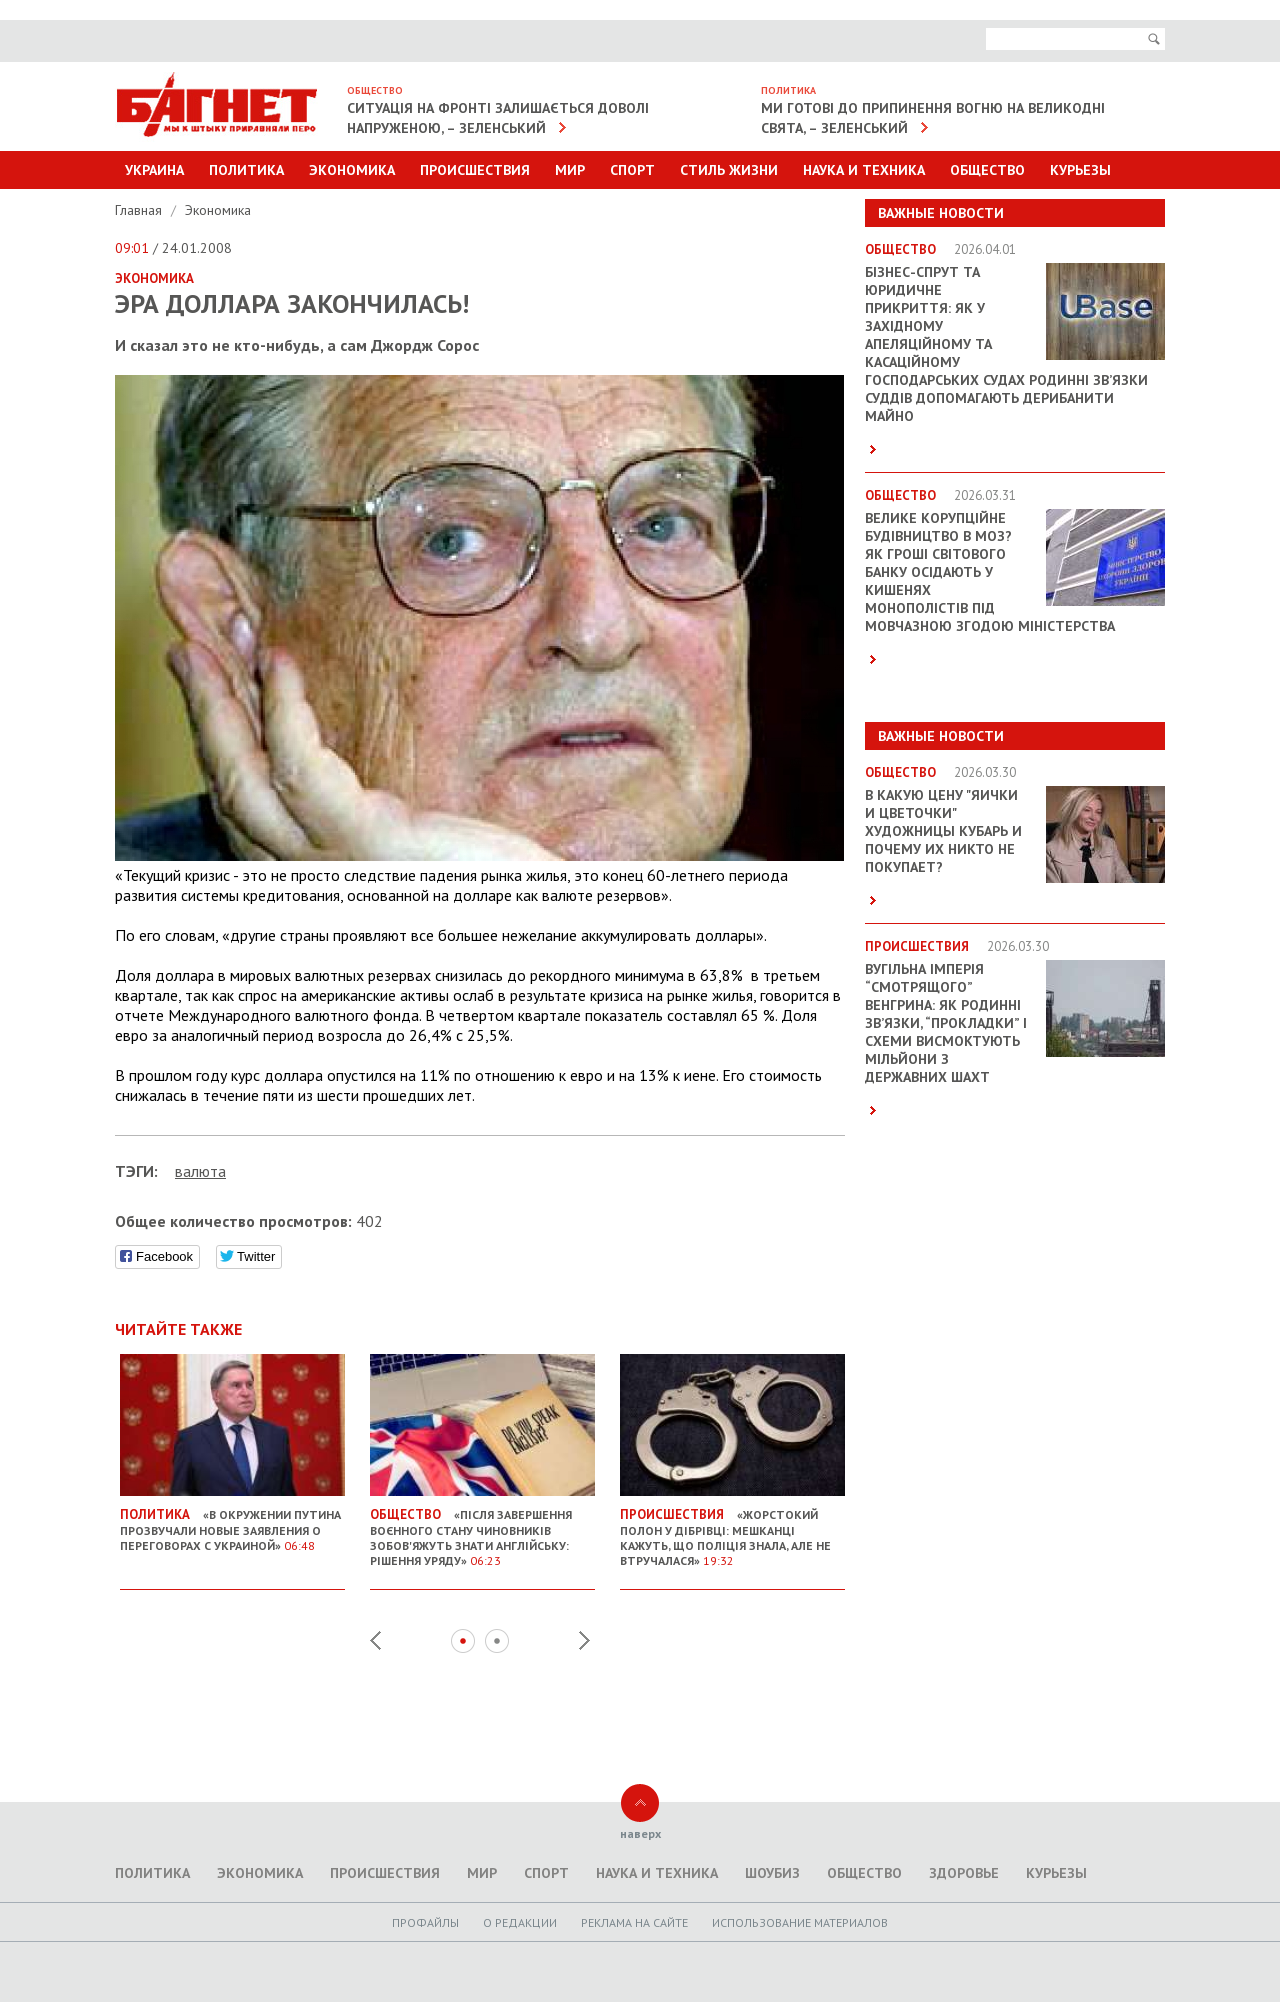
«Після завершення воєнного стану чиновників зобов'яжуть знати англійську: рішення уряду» (482, 1529)
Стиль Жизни (729, 170)
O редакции (520, 1922)
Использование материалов (800, 1922)
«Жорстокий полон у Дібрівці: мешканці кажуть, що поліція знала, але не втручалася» (732, 1529)
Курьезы (1080, 170)
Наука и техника (864, 170)
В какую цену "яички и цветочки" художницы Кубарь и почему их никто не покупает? (943, 831)
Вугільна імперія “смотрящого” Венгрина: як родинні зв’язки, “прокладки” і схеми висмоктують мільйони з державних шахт (946, 1023)
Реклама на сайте (634, 1922)
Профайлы (425, 1922)
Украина (154, 170)
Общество (987, 170)
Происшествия (475, 170)
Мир (570, 170)
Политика (246, 170)
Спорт (632, 170)
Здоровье (964, 1873)
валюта (200, 1171)
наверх (640, 1833)
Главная (140, 210)
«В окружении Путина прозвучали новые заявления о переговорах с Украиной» (232, 1522)
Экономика (352, 170)
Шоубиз (772, 1873)
